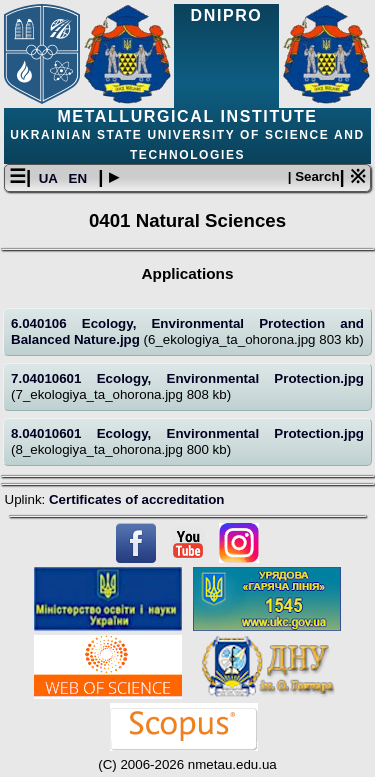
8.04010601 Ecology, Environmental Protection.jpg (187, 433)
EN (80, 178)
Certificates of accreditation (137, 499)
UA (50, 178)
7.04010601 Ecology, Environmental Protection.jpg (187, 378)
